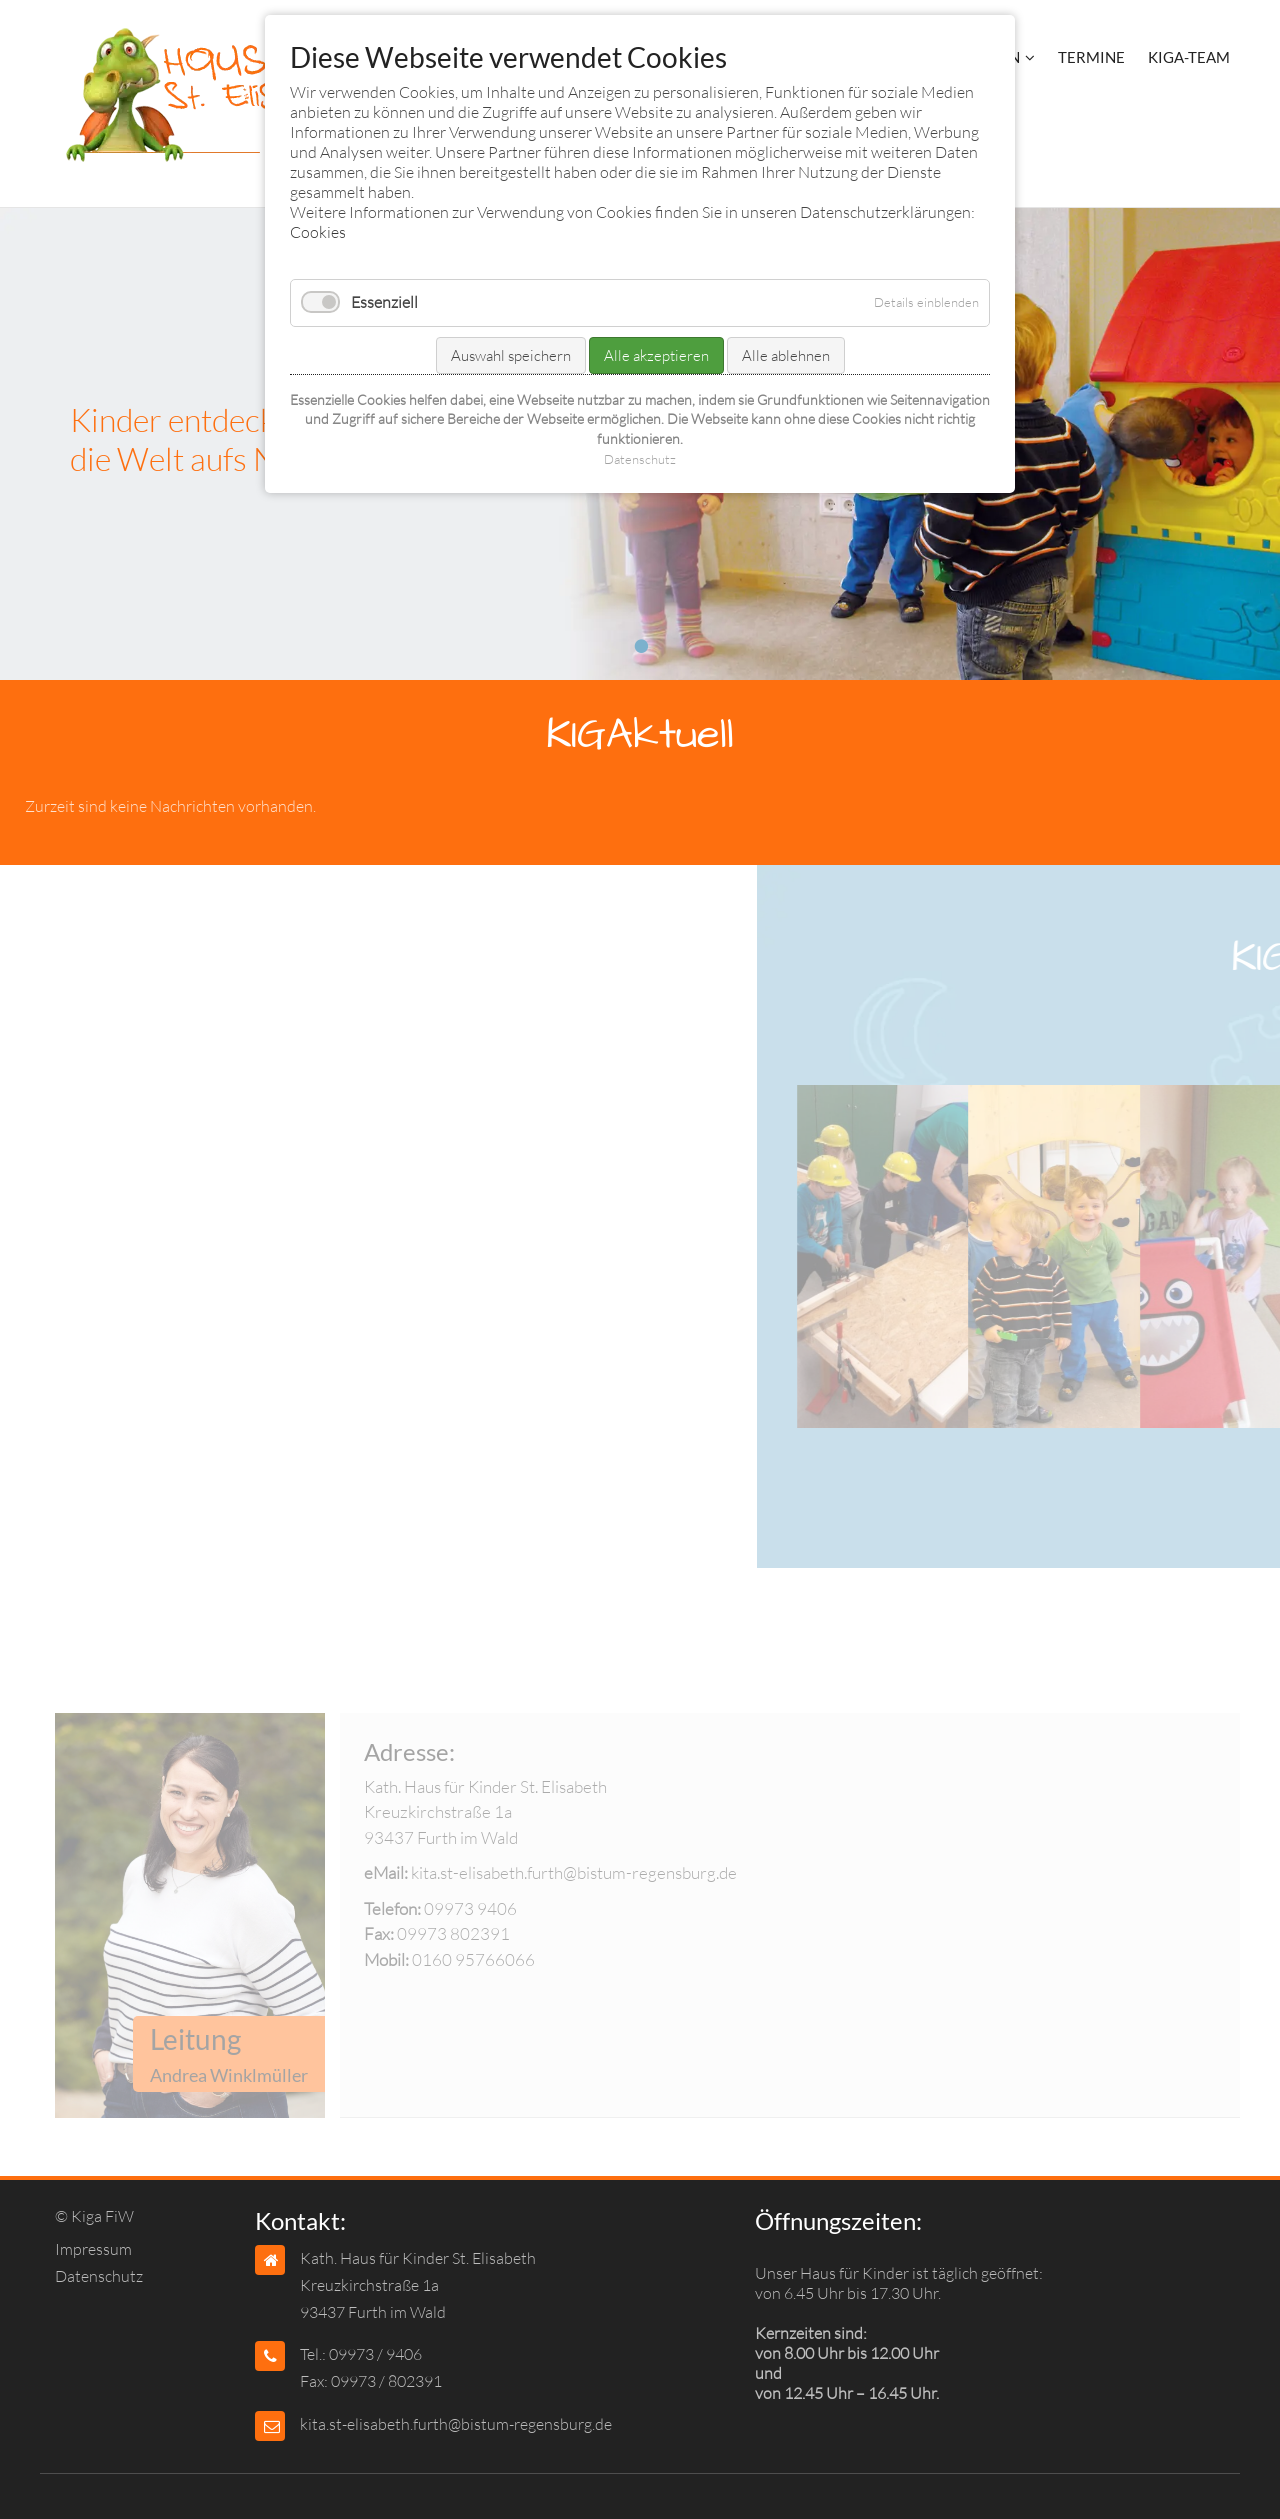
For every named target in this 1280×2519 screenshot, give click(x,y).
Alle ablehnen (786, 355)
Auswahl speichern (511, 355)
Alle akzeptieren (656, 355)
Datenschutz (99, 2276)
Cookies (318, 232)
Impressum (93, 2249)
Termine (1091, 57)
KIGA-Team (1189, 57)
